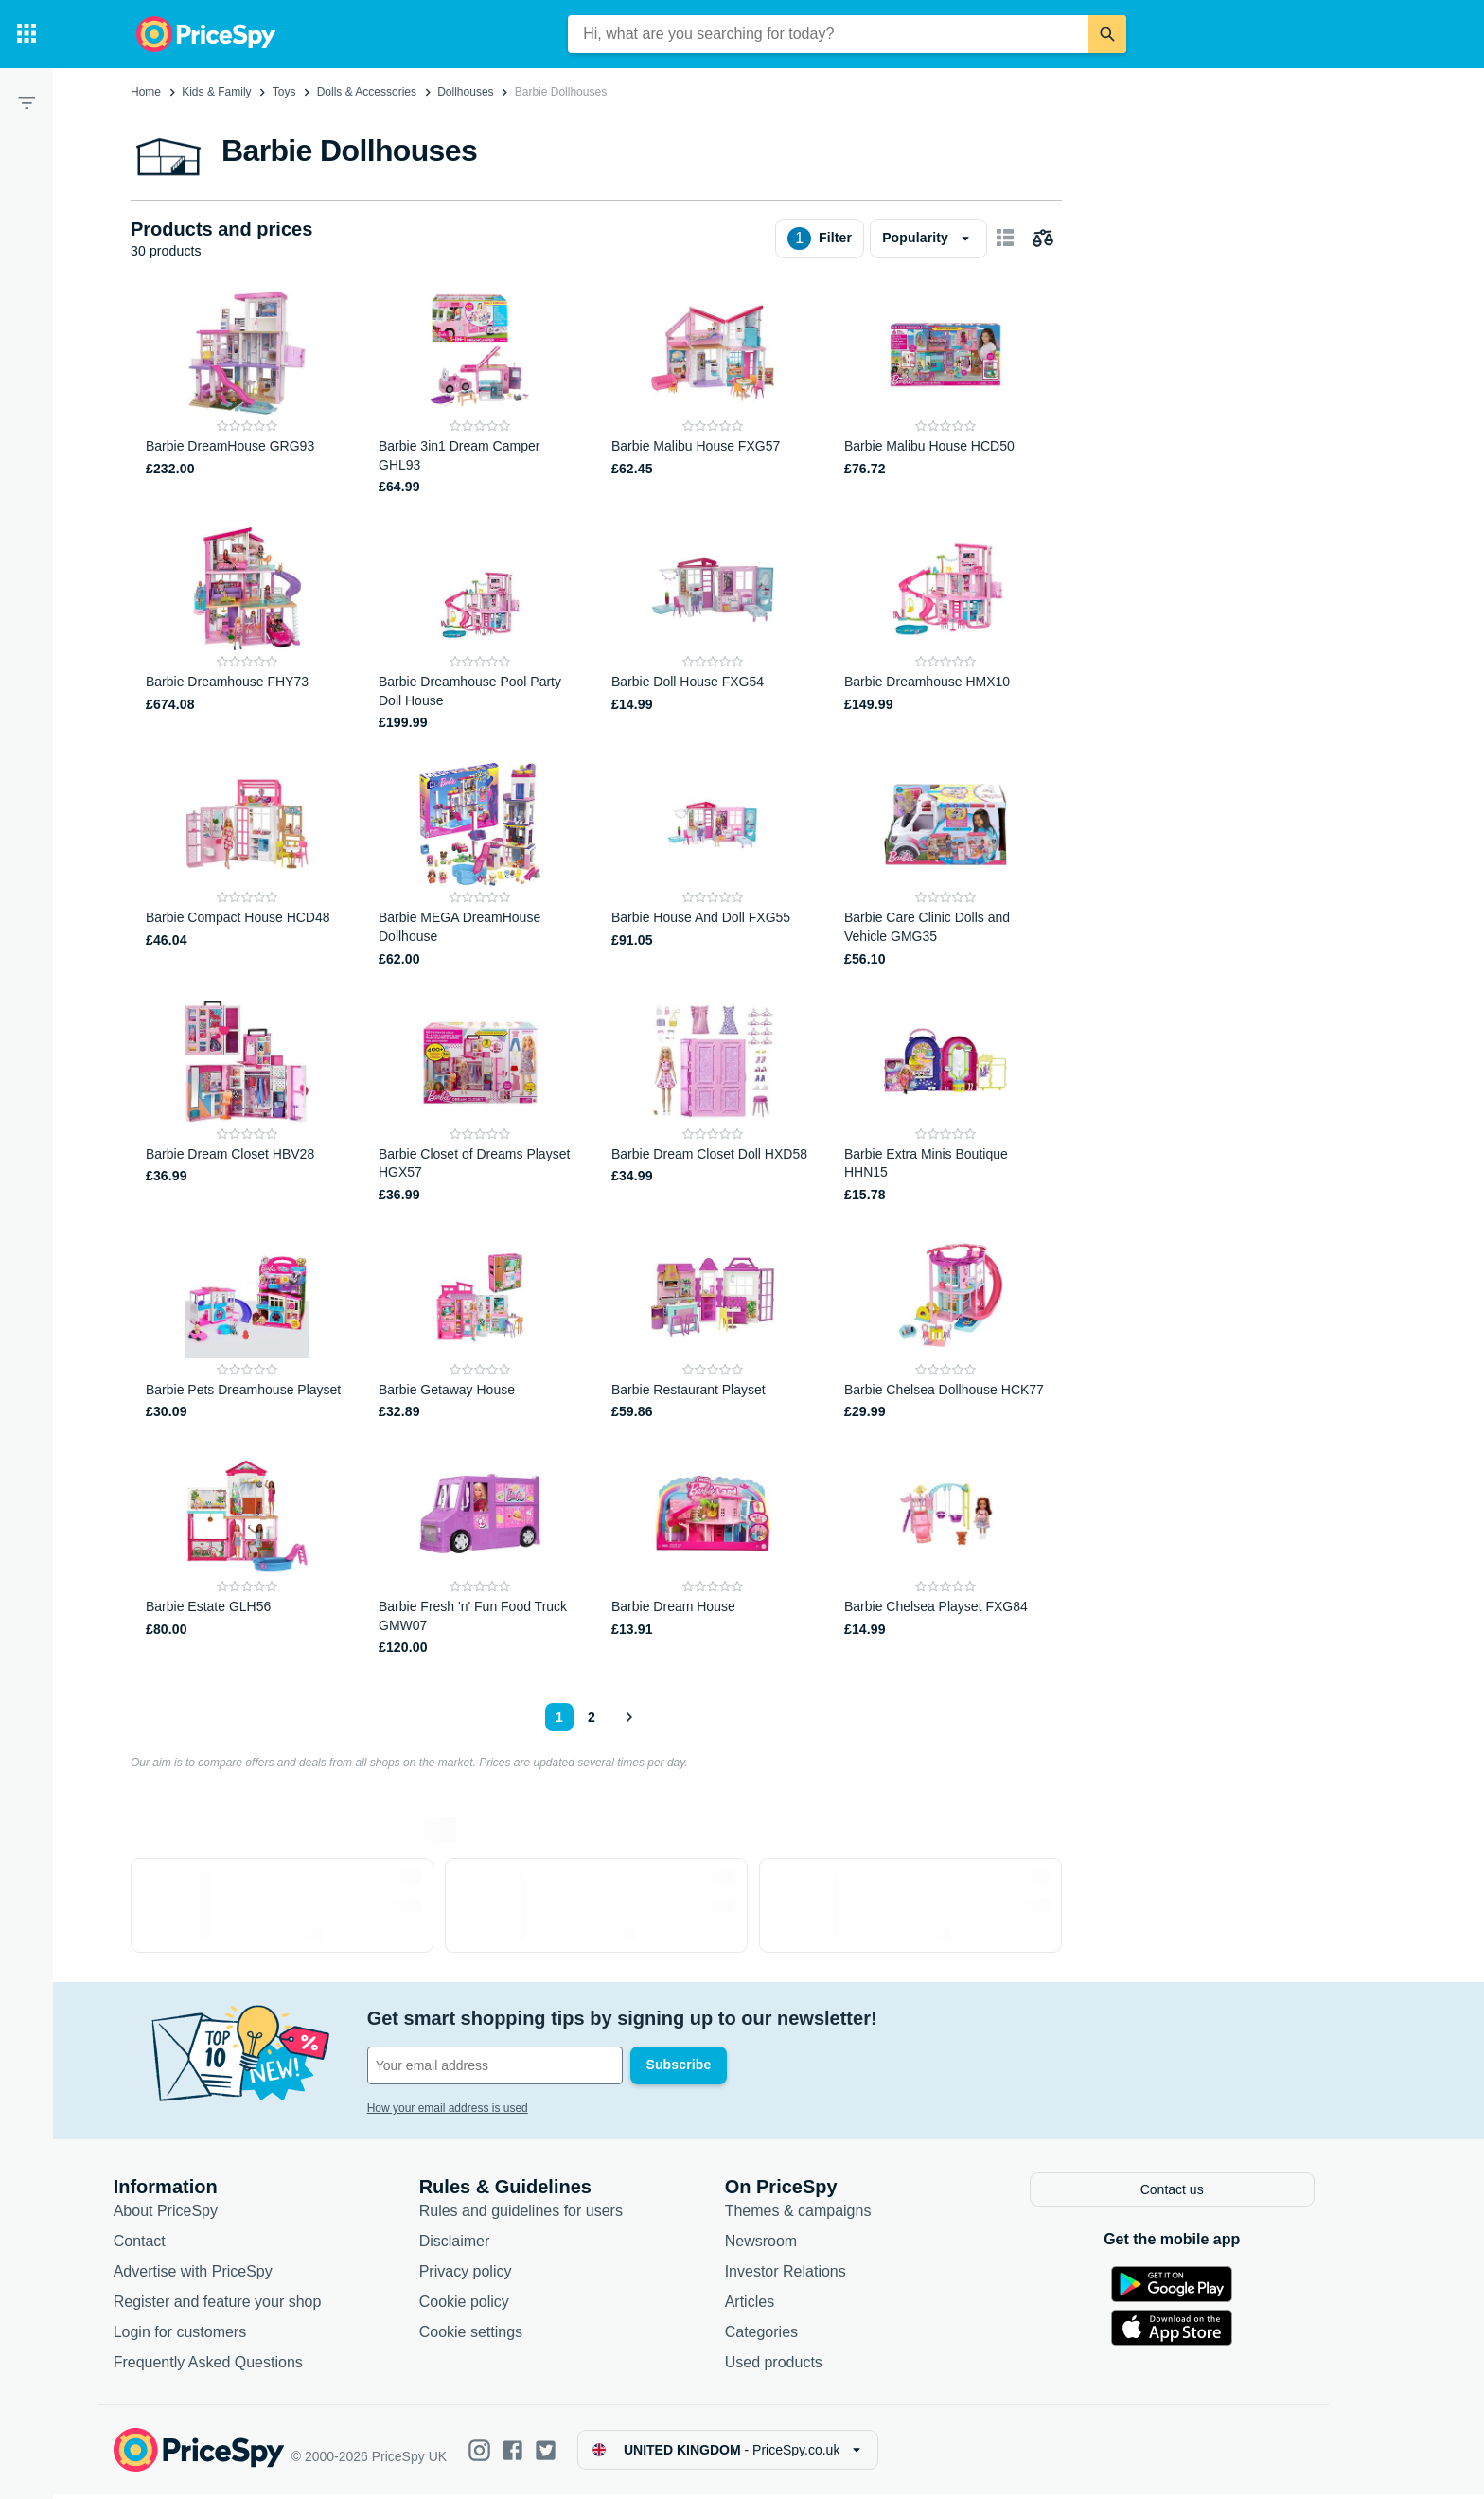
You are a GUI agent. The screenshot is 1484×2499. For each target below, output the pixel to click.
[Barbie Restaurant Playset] (712, 1329)
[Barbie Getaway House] (479, 1329)
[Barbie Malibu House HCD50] (945, 394)
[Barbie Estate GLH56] (247, 1555)
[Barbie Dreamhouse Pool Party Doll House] (479, 630)
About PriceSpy (194, 2215)
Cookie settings (499, 2336)
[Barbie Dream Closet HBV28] (247, 1102)
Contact (168, 2245)
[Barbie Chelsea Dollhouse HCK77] (945, 1329)
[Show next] (628, 1717)
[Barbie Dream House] (712, 1555)
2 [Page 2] (591, 1717)
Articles (778, 2305)
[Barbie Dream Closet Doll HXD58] (712, 1102)
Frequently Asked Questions (236, 2366)
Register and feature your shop (246, 2305)
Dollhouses (465, 91)
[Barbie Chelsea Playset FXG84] (945, 1555)
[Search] (1107, 34)
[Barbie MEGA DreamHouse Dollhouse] (479, 866)
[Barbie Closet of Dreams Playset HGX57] (479, 1102)
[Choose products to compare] (1043, 238)
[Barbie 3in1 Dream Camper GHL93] (479, 394)
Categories (789, 2336)
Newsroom (789, 2245)
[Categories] (26, 34)
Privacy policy (494, 2275)
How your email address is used (476, 2108)
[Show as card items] (1005, 238)
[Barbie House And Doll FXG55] (712, 866)
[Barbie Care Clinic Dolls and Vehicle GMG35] (945, 866)
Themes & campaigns (826, 2215)
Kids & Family (216, 91)
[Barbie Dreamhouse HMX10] (945, 630)
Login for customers (208, 2336)
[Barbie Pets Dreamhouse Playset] (247, 1329)
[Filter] (26, 102)
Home (146, 91)
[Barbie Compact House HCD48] (247, 866)
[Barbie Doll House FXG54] (712, 630)
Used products (802, 2366)
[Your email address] (524, 2065)
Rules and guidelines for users (549, 2215)
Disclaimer (483, 2245)
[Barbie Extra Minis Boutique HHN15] (945, 1102)
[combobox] (828, 34)
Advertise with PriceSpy (221, 2275)
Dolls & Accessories (366, 91)
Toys (284, 91)
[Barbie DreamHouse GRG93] (247, 394)
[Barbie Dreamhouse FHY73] (247, 630)
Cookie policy (493, 2305)
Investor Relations (813, 2275)
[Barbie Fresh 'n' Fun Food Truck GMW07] (479, 1555)
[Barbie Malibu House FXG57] (712, 394)
